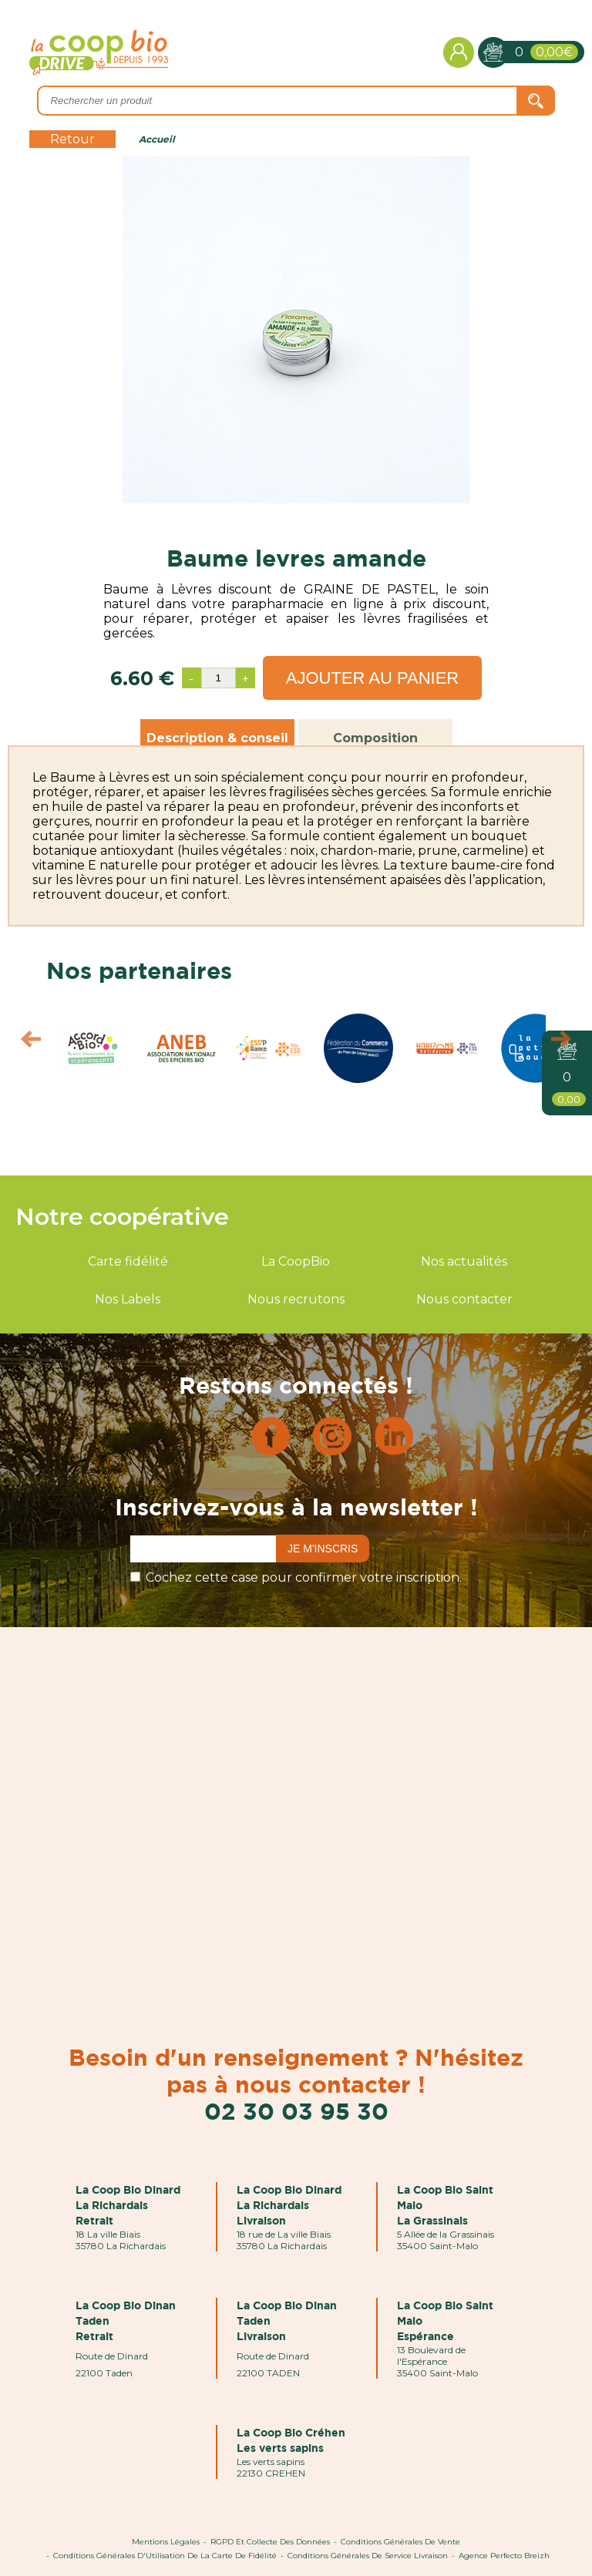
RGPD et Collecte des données (270, 2542)
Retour (72, 139)
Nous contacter (464, 1299)
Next (568, 1043)
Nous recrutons (296, 1299)
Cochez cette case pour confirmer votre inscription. (304, 1577)
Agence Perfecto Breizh (504, 2556)
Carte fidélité (128, 1261)
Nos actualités (464, 1261)
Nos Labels (127, 1299)
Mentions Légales (166, 2542)
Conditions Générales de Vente (400, 2542)
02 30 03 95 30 (296, 2111)
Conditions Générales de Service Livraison (368, 2556)
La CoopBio (295, 1261)
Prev (23, 1043)
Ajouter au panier (372, 678)
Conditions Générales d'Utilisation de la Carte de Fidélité (165, 2556)
